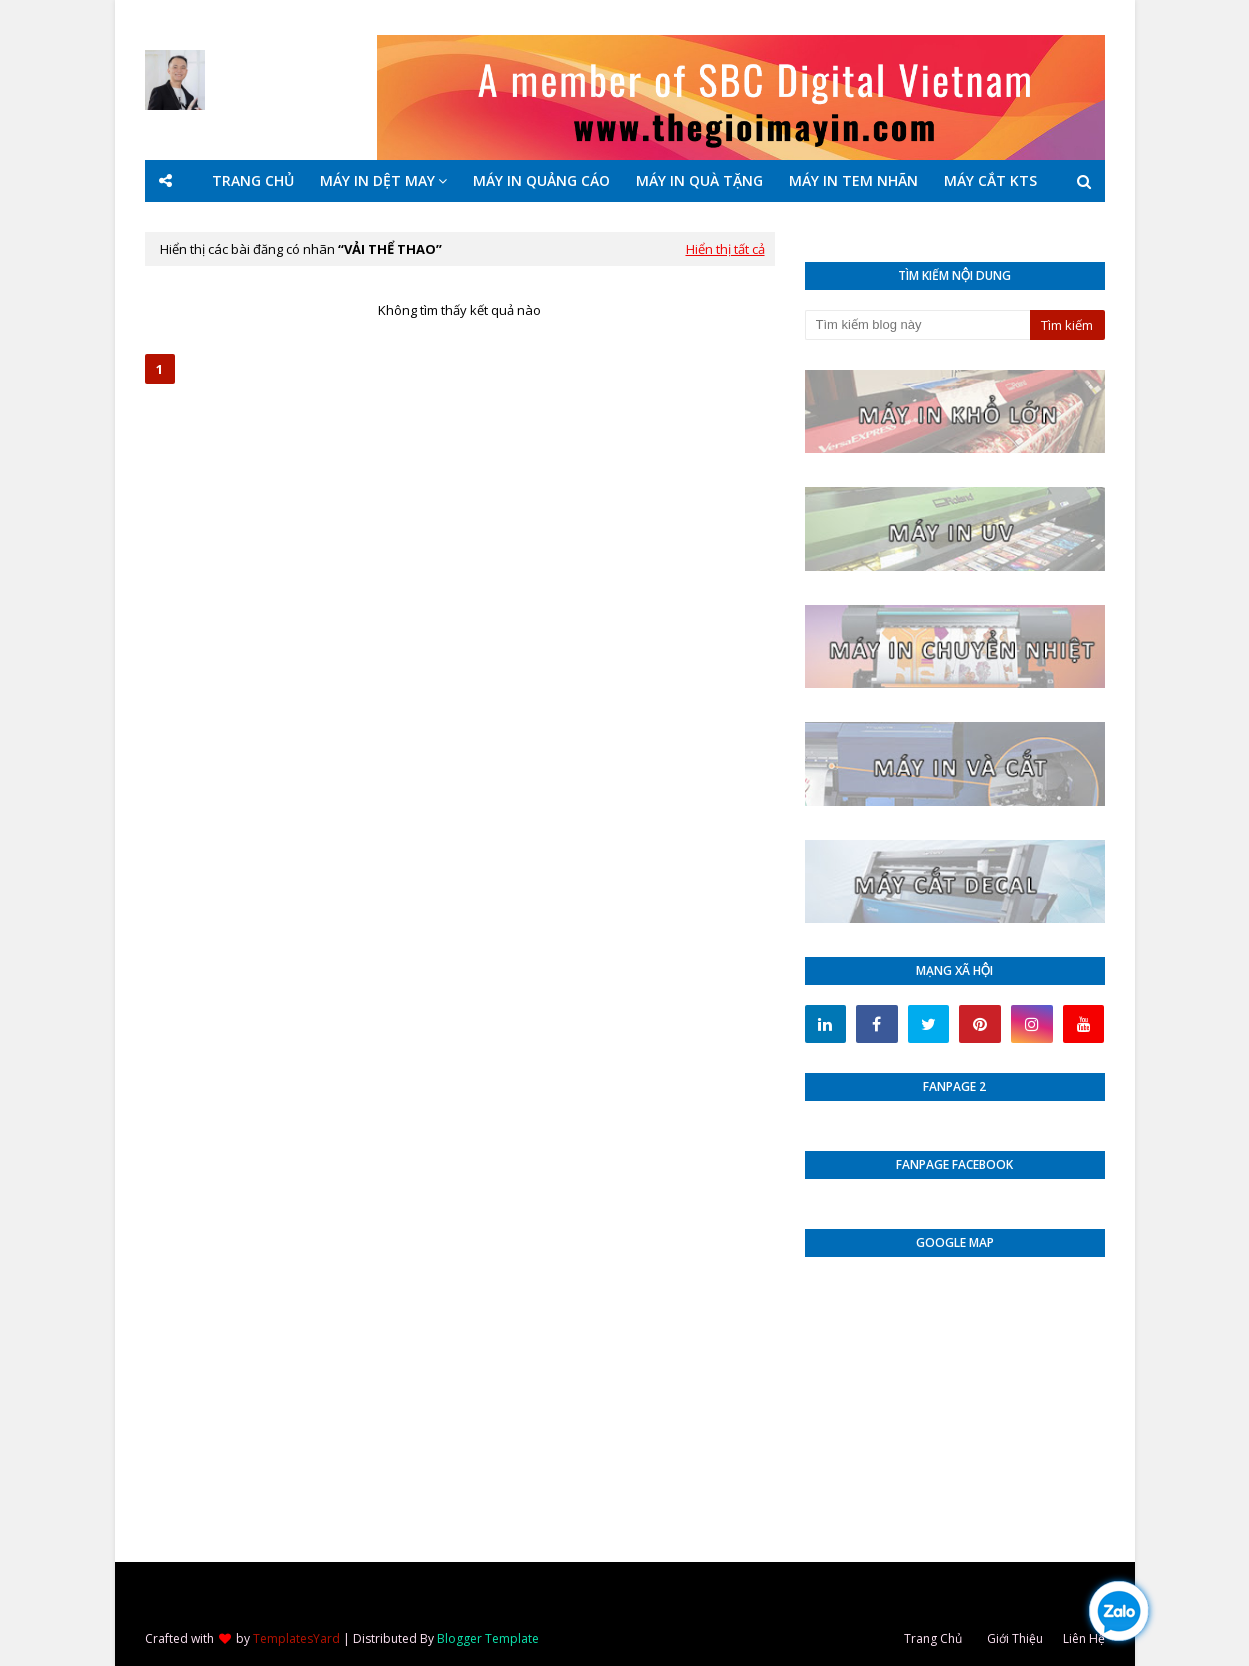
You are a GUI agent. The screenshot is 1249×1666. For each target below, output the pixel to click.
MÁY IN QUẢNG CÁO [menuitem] (541, 180)
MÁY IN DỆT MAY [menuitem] (377, 180)
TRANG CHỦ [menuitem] (253, 180)
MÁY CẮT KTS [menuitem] (990, 180)
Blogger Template (488, 1638)
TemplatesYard (296, 1638)
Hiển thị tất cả (725, 249)
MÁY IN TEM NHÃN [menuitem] (853, 180)
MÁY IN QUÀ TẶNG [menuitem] (699, 180)
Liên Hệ (1084, 1638)
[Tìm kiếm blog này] (917, 325)
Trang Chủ (933, 1638)
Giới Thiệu (1015, 1638)
